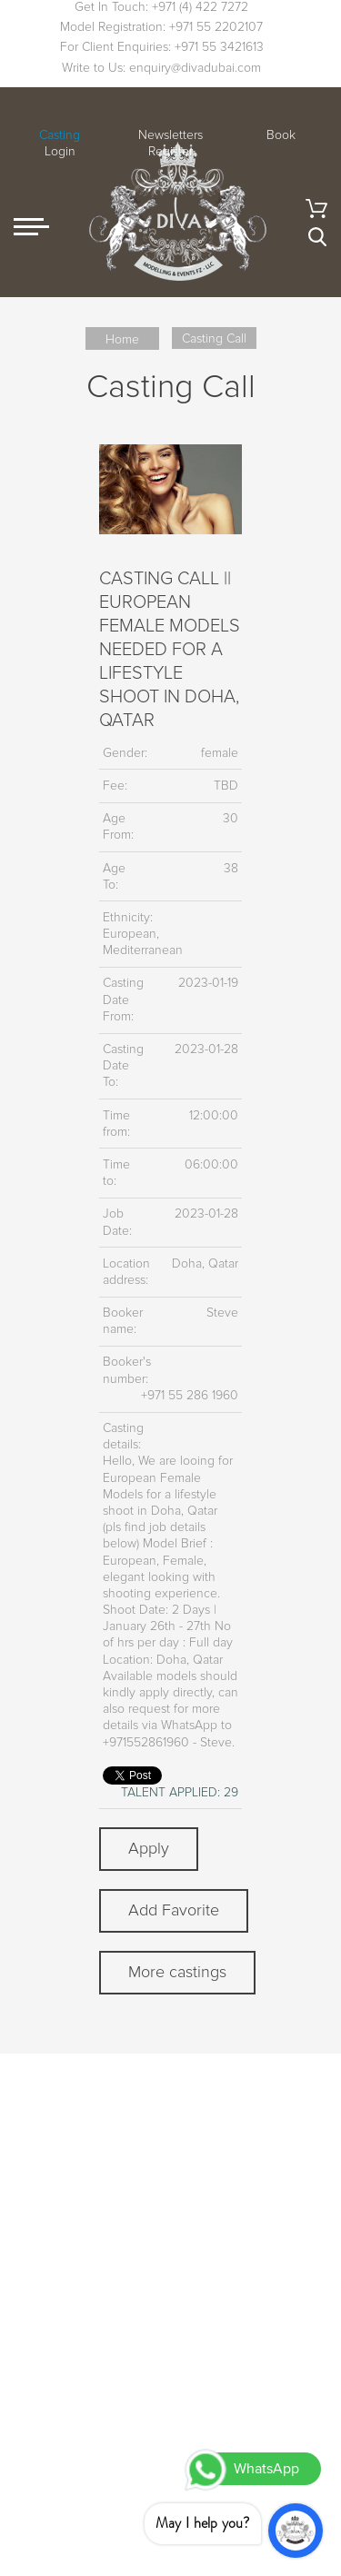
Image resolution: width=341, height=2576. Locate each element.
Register (170, 151)
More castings (177, 1972)
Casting (59, 135)
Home (122, 339)
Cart (316, 208)
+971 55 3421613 (219, 47)
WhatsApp (266, 2469)
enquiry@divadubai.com (195, 67)
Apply (148, 1848)
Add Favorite (173, 1910)
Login (60, 151)
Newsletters (170, 135)
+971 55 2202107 (216, 27)
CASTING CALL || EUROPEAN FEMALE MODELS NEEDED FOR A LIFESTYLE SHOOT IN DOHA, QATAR (169, 649)
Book (281, 135)
